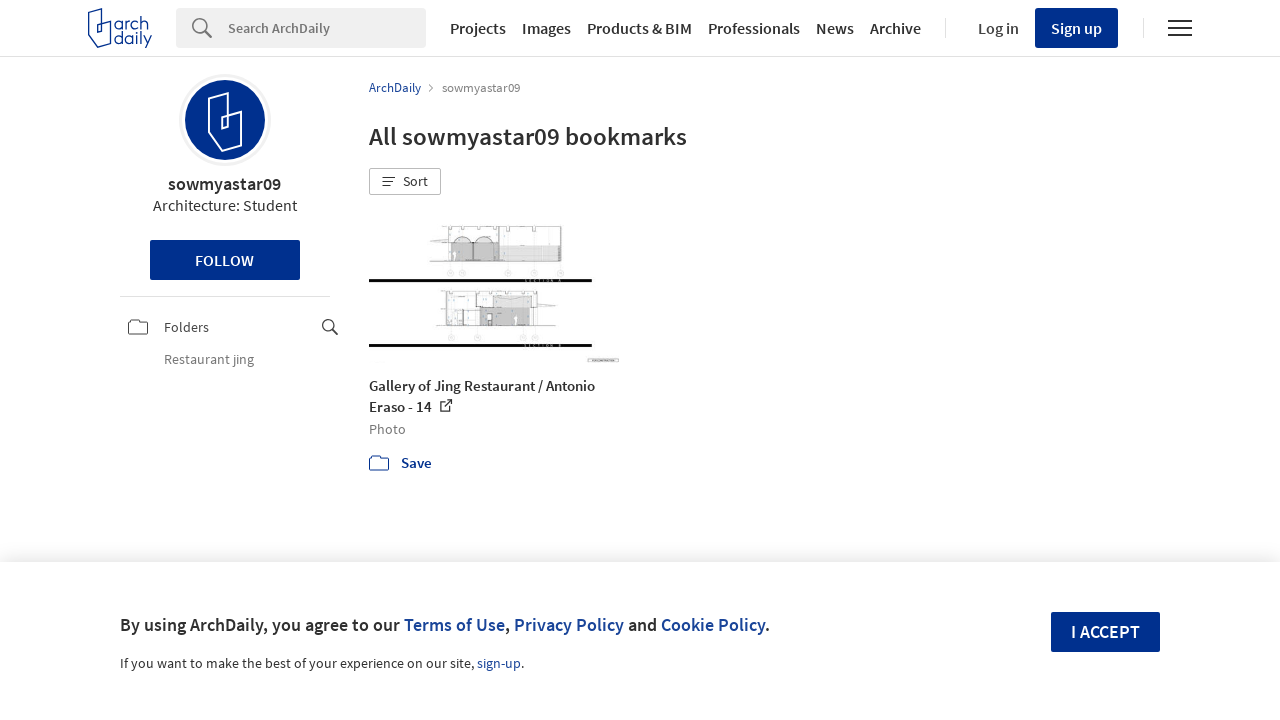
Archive (895, 28)
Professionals (754, 28)
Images (546, 28)
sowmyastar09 (224, 183)
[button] (405, 182)
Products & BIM (639, 28)
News (835, 28)
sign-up (499, 663)
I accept (1105, 631)
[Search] (327, 28)
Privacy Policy (569, 624)
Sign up (1076, 28)
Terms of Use (454, 624)
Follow (224, 260)
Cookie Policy (713, 624)
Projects (478, 28)
